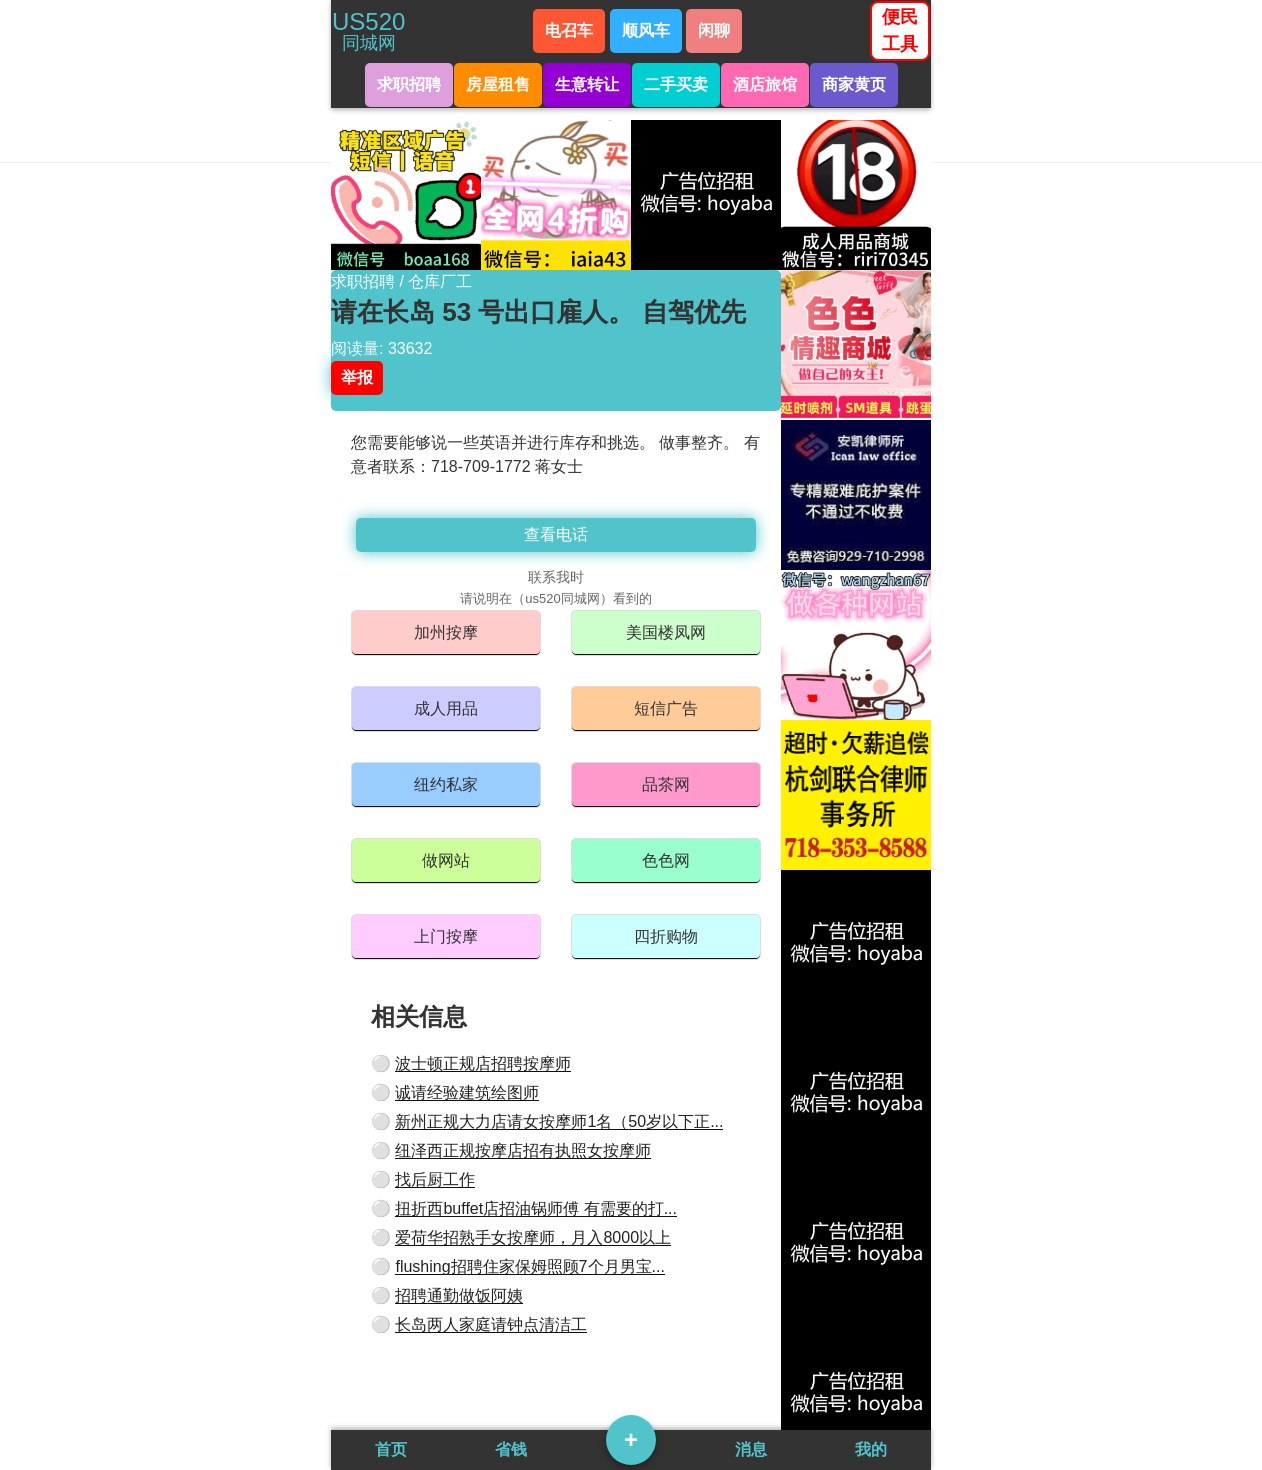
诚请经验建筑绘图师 (467, 1092)
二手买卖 (676, 84)
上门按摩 (446, 936)
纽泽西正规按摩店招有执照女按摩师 (523, 1150)
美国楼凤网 (666, 632)
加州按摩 (446, 632)
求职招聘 (409, 84)
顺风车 (646, 30)
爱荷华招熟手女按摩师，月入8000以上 (533, 1237)
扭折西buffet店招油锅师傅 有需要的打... (536, 1208)
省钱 (511, 1449)
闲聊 (714, 30)
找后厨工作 (435, 1179)
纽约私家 (446, 784)
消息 (751, 1449)
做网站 (446, 860)
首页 (391, 1449)
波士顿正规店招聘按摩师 (483, 1063)
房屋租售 (498, 84)
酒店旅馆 (765, 84)
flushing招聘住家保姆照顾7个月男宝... (529, 1266)
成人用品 (446, 708)
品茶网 (666, 784)
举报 (357, 377)
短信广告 (666, 708)
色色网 (666, 860)
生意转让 (587, 84)
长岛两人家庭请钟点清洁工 (491, 1324)
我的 (871, 1449)
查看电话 (556, 534)
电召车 (569, 30)
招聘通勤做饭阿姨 (459, 1295)
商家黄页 (854, 84)
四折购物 (666, 936)
